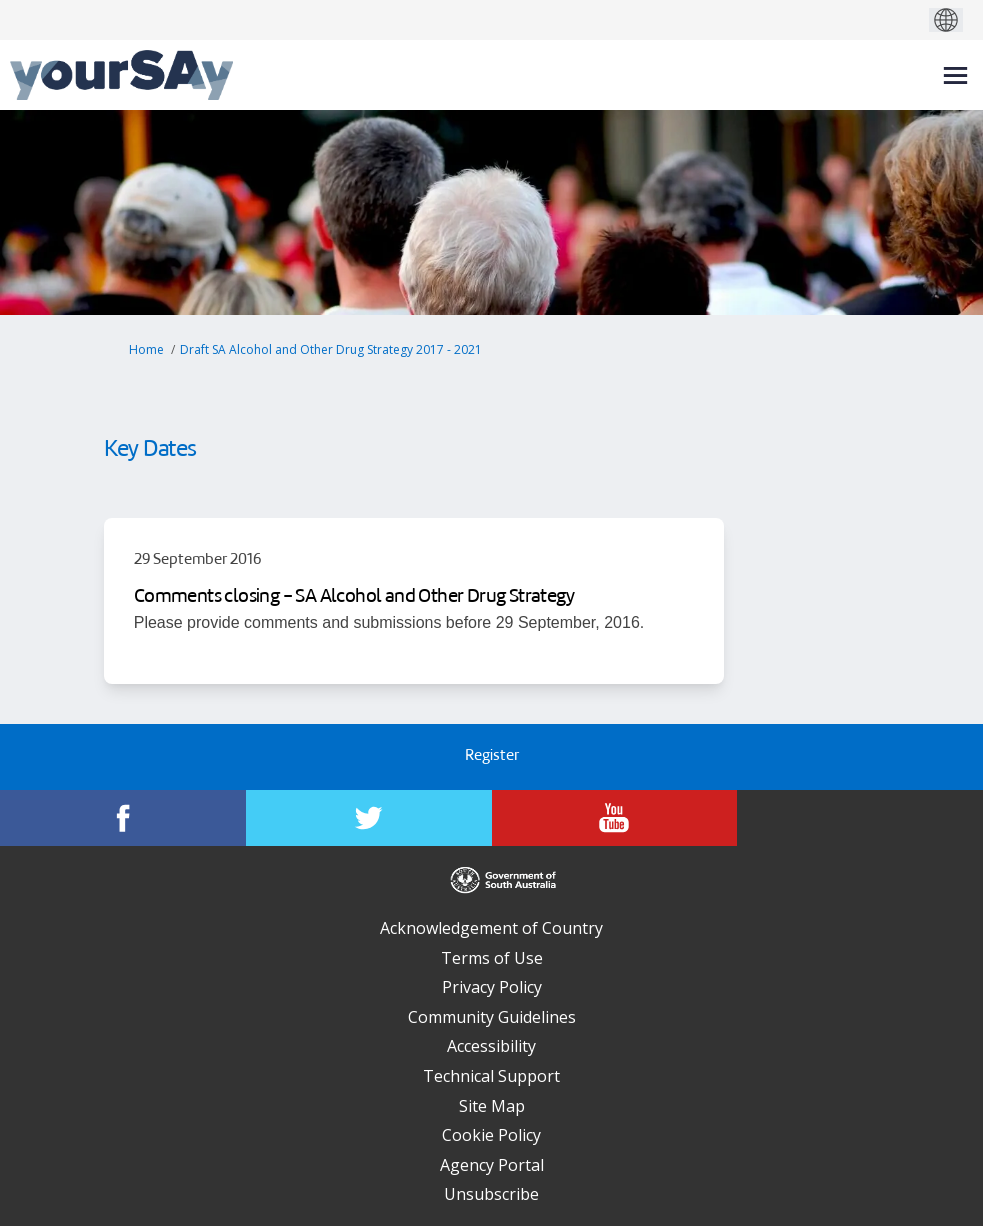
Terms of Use (492, 958)
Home (146, 349)
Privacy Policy (492, 987)
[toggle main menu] (955, 75)
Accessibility (491, 1046)
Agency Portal (492, 1165)
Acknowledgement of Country (491, 928)
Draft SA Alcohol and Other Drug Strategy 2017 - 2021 (331, 349)
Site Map (492, 1106)
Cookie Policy (491, 1135)
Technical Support (491, 1076)
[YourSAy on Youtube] (615, 818)
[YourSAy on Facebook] (123, 818)
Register (492, 756)
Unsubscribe (491, 1194)
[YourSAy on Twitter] (369, 818)
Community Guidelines (492, 1017)
